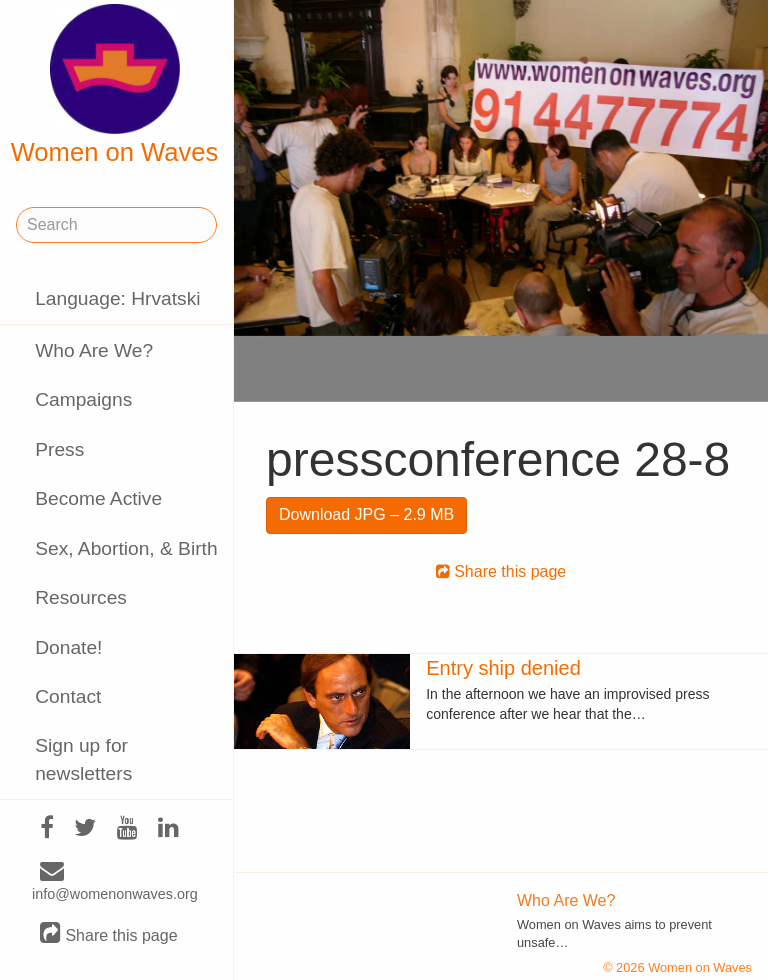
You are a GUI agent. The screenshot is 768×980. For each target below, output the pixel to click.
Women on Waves (115, 85)
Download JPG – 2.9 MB (366, 514)
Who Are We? (94, 350)
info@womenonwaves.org (115, 883)
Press (59, 449)
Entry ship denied (503, 668)
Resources (81, 597)
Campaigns (83, 399)
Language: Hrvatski (117, 298)
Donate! (68, 647)
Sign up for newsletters (83, 759)
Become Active (98, 498)
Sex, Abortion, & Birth (126, 548)
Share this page (109, 934)
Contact (68, 696)
